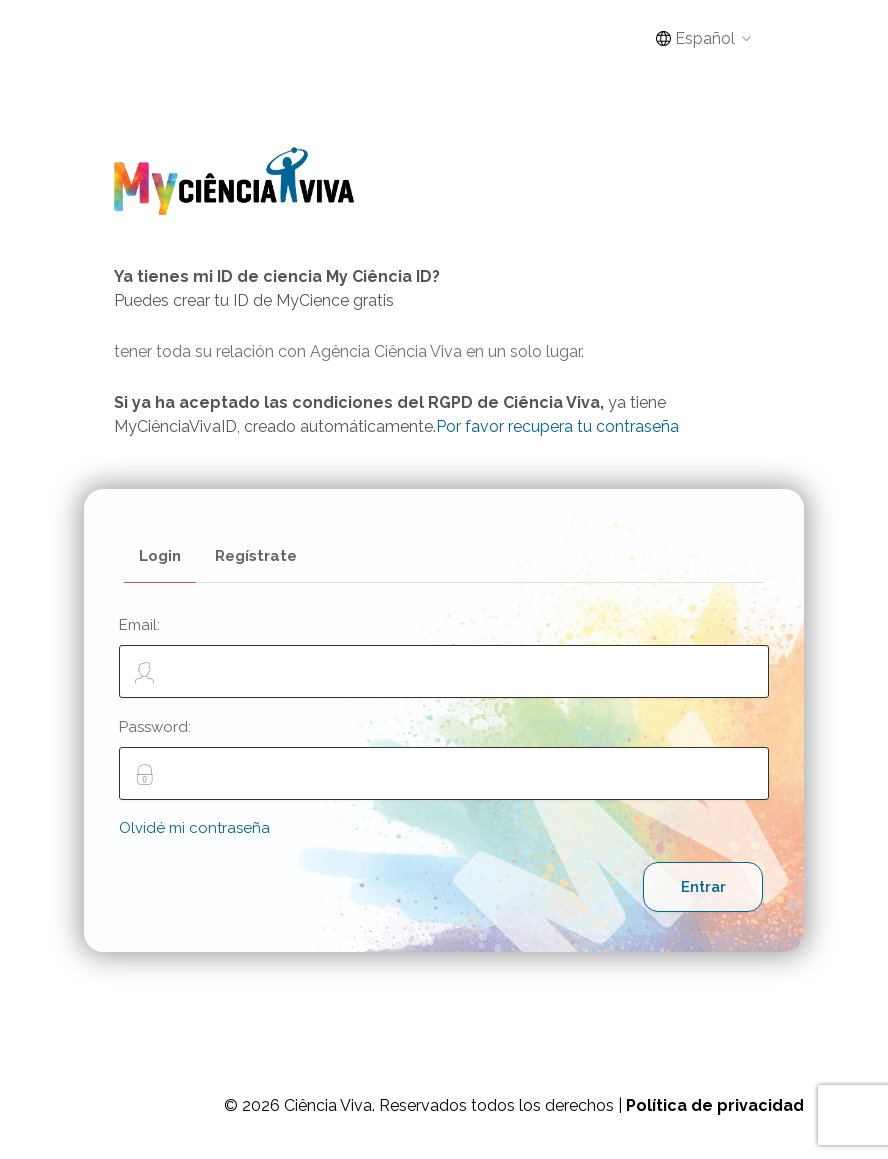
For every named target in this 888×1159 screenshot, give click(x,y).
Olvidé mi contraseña (194, 828)
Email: (444, 657)
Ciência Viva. (329, 1105)
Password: (444, 759)
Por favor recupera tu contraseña (557, 426)
